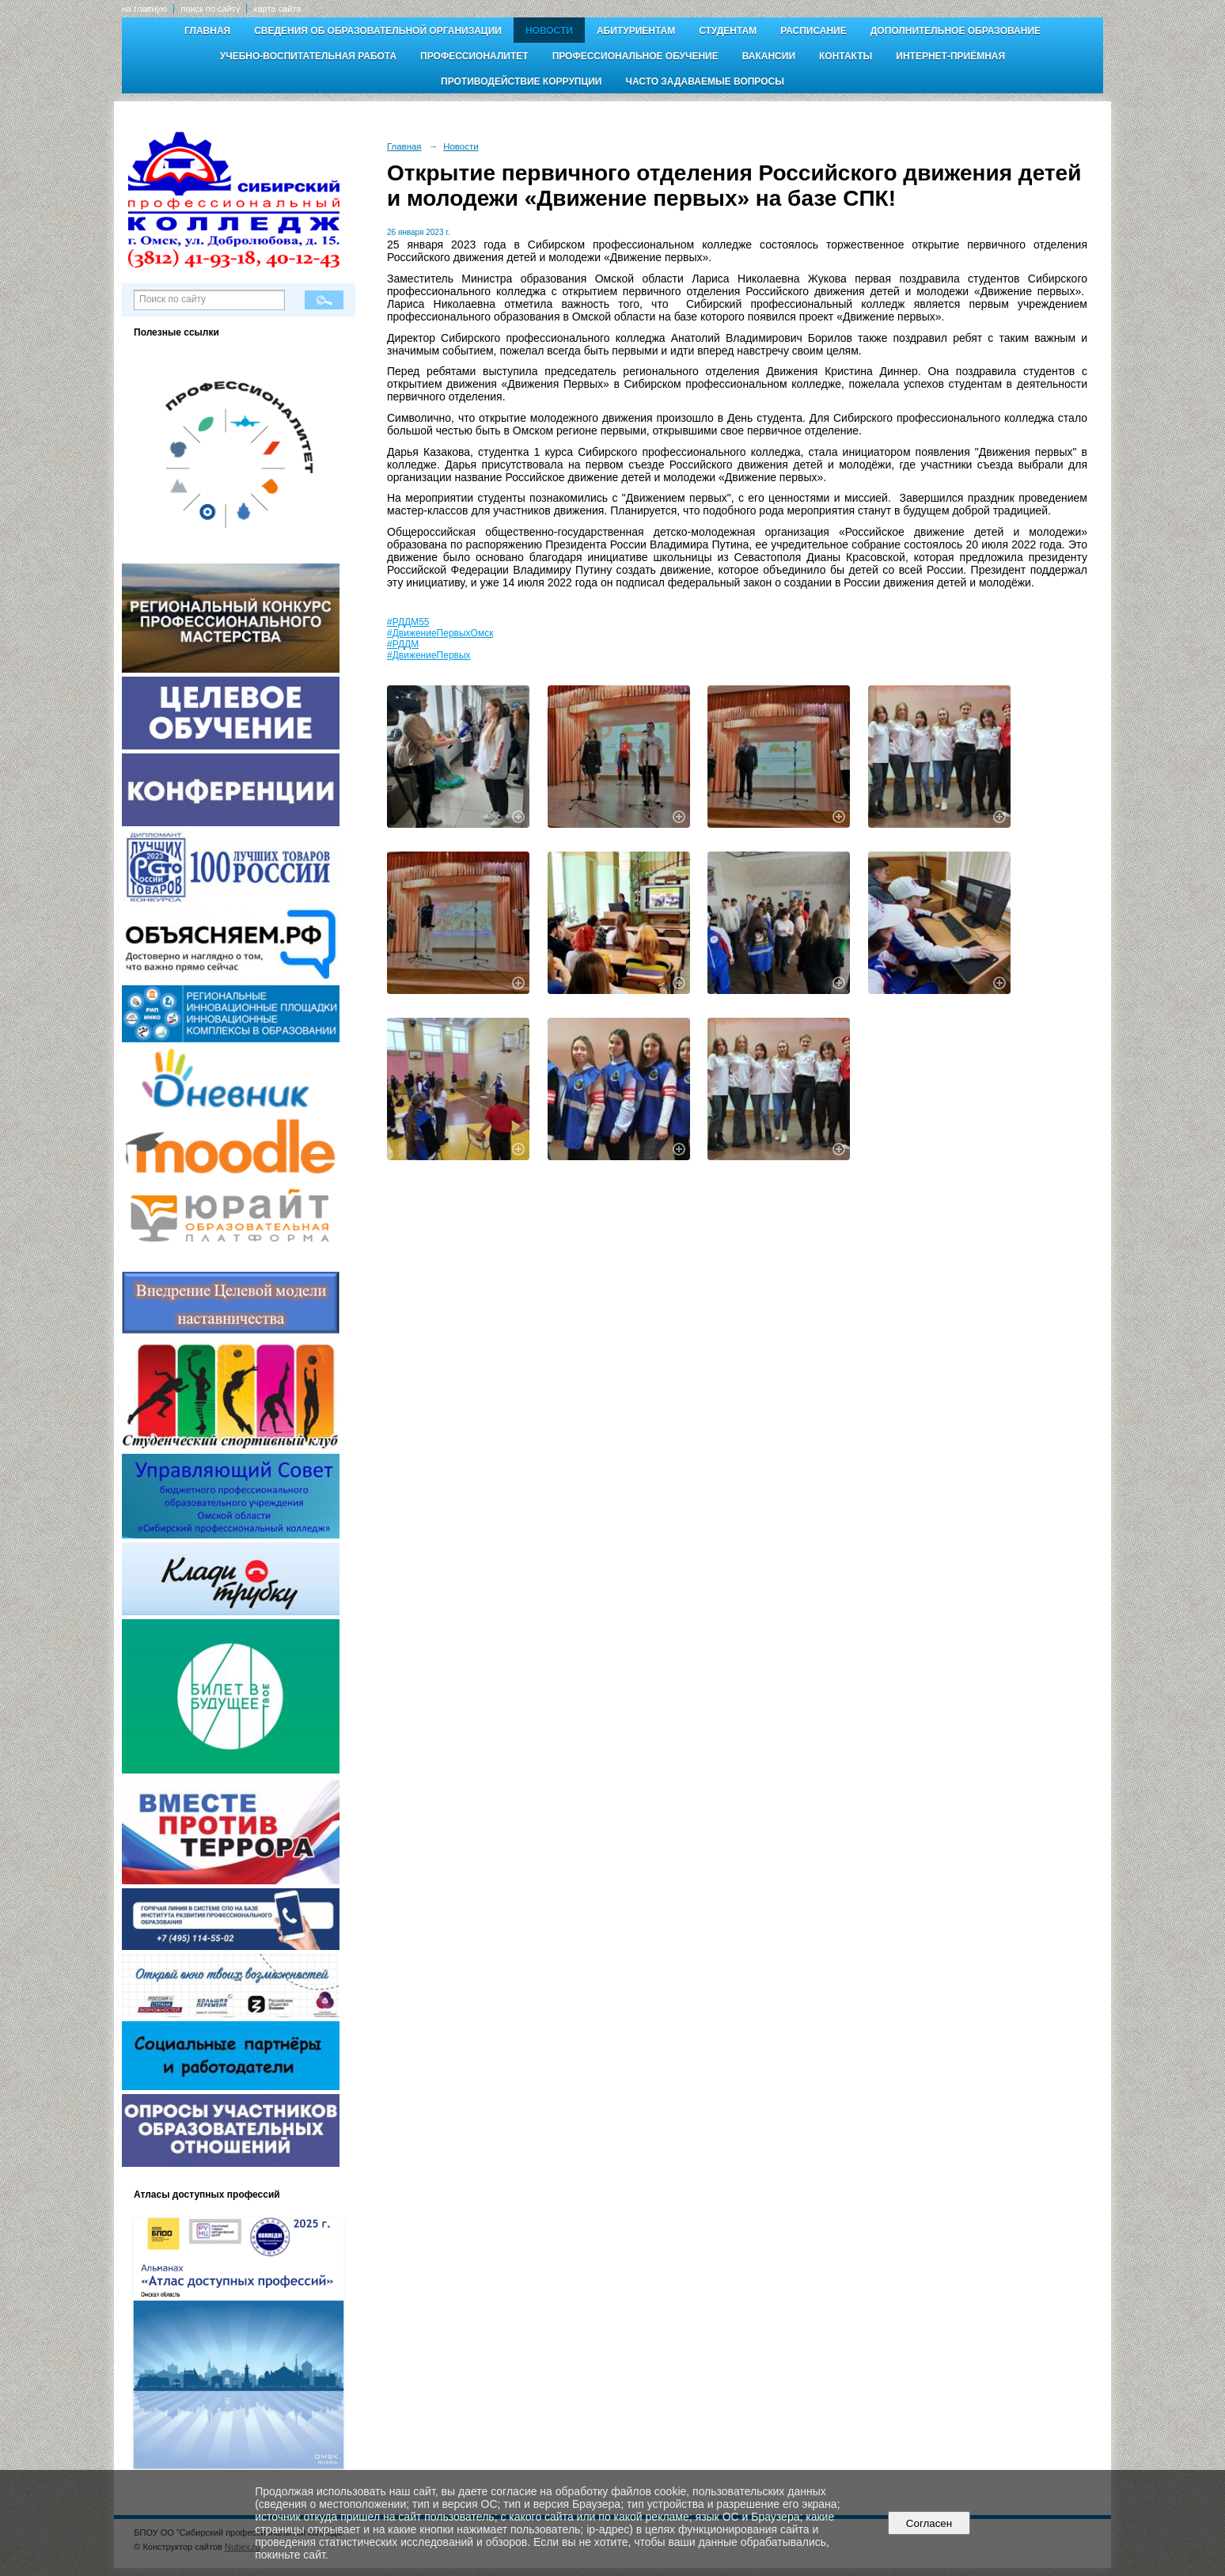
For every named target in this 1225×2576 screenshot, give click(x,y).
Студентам (728, 30)
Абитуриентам (636, 30)
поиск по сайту (210, 8)
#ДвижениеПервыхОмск (440, 633)
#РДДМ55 (408, 622)
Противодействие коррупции (521, 81)
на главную (144, 8)
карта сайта (277, 8)
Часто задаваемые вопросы (704, 81)
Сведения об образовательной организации (378, 30)
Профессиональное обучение (635, 56)
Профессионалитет (474, 56)
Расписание (813, 30)
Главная (207, 30)
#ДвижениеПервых (429, 655)
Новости (549, 30)
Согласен (929, 2523)
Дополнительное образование (955, 30)
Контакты (845, 56)
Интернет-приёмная (950, 56)
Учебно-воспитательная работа (308, 56)
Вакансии (768, 56)
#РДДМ (403, 644)
